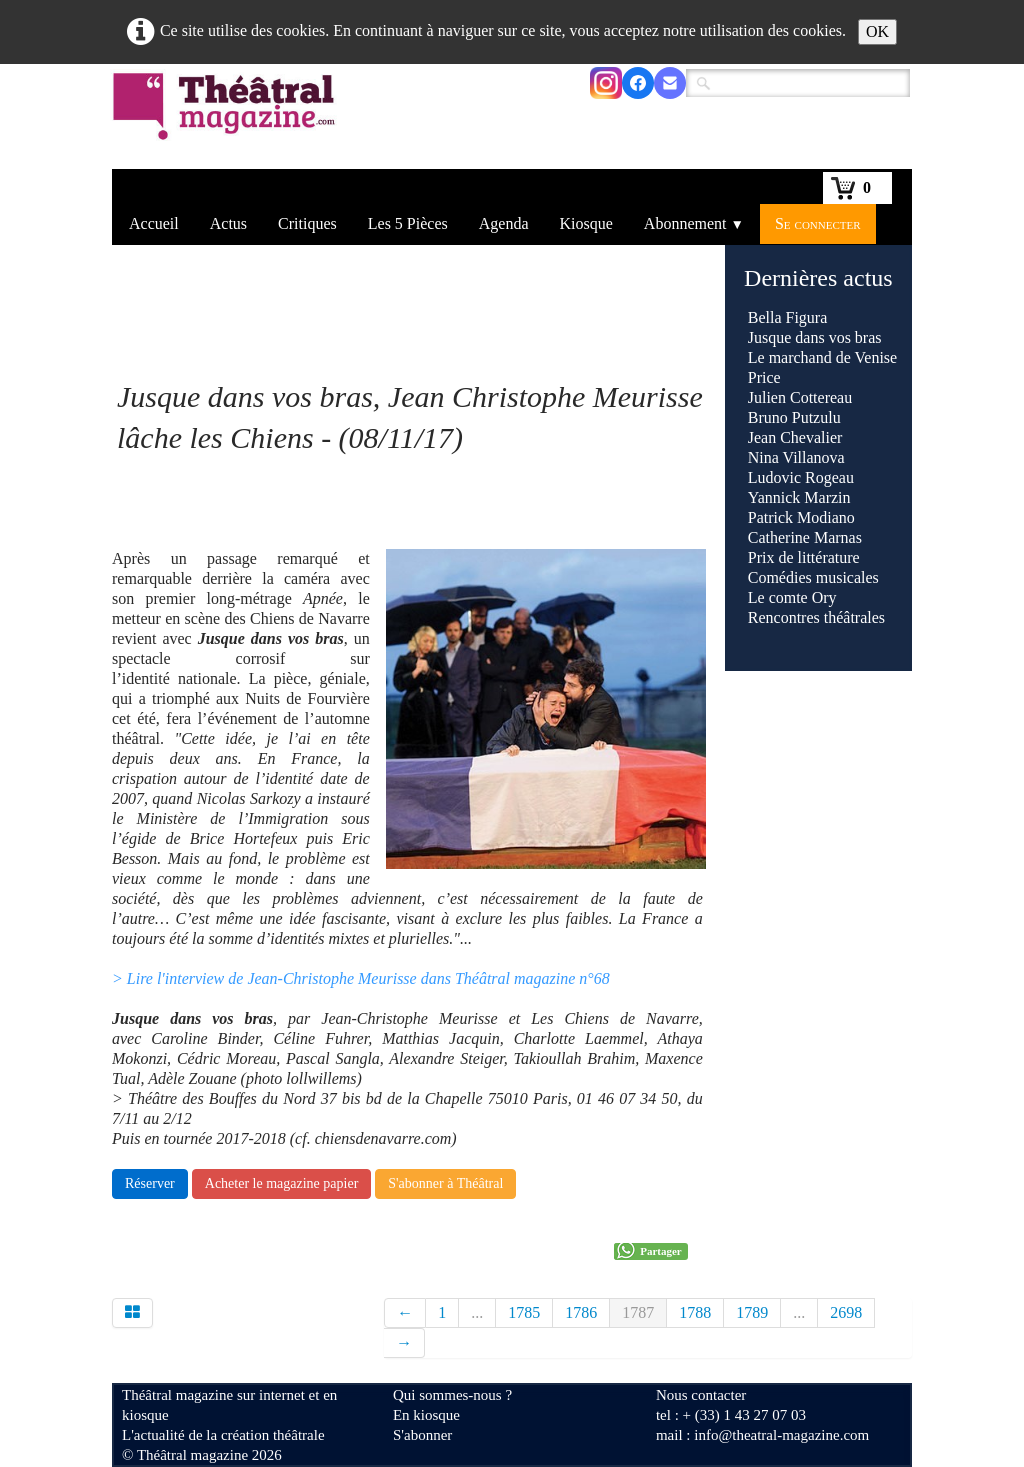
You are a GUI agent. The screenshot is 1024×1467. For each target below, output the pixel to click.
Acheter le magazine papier (282, 1183)
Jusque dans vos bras (815, 337)
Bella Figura (788, 317)
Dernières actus (818, 278)
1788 (695, 1312)
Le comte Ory (792, 597)
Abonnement (694, 223)
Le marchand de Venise (822, 357)
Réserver (150, 1183)
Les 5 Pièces (408, 223)
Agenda (504, 223)
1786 (581, 1312)
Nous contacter (701, 1395)
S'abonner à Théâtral (445, 1183)
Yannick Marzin (799, 497)
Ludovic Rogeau (801, 477)
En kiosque (426, 1415)
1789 (752, 1312)
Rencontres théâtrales (816, 617)
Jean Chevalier (795, 437)
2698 (846, 1312)
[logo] (227, 119)
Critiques (307, 223)
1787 (638, 1312)
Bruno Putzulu (794, 417)
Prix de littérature (804, 557)
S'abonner (422, 1435)
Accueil (154, 223)
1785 (524, 1312)
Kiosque (586, 223)
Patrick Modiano (801, 517)
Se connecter (818, 223)
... (477, 1312)
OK (877, 31)
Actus (228, 223)
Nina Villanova (796, 457)
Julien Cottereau (800, 397)
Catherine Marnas (805, 537)
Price (764, 377)
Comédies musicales (813, 577)
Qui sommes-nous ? (452, 1395)
